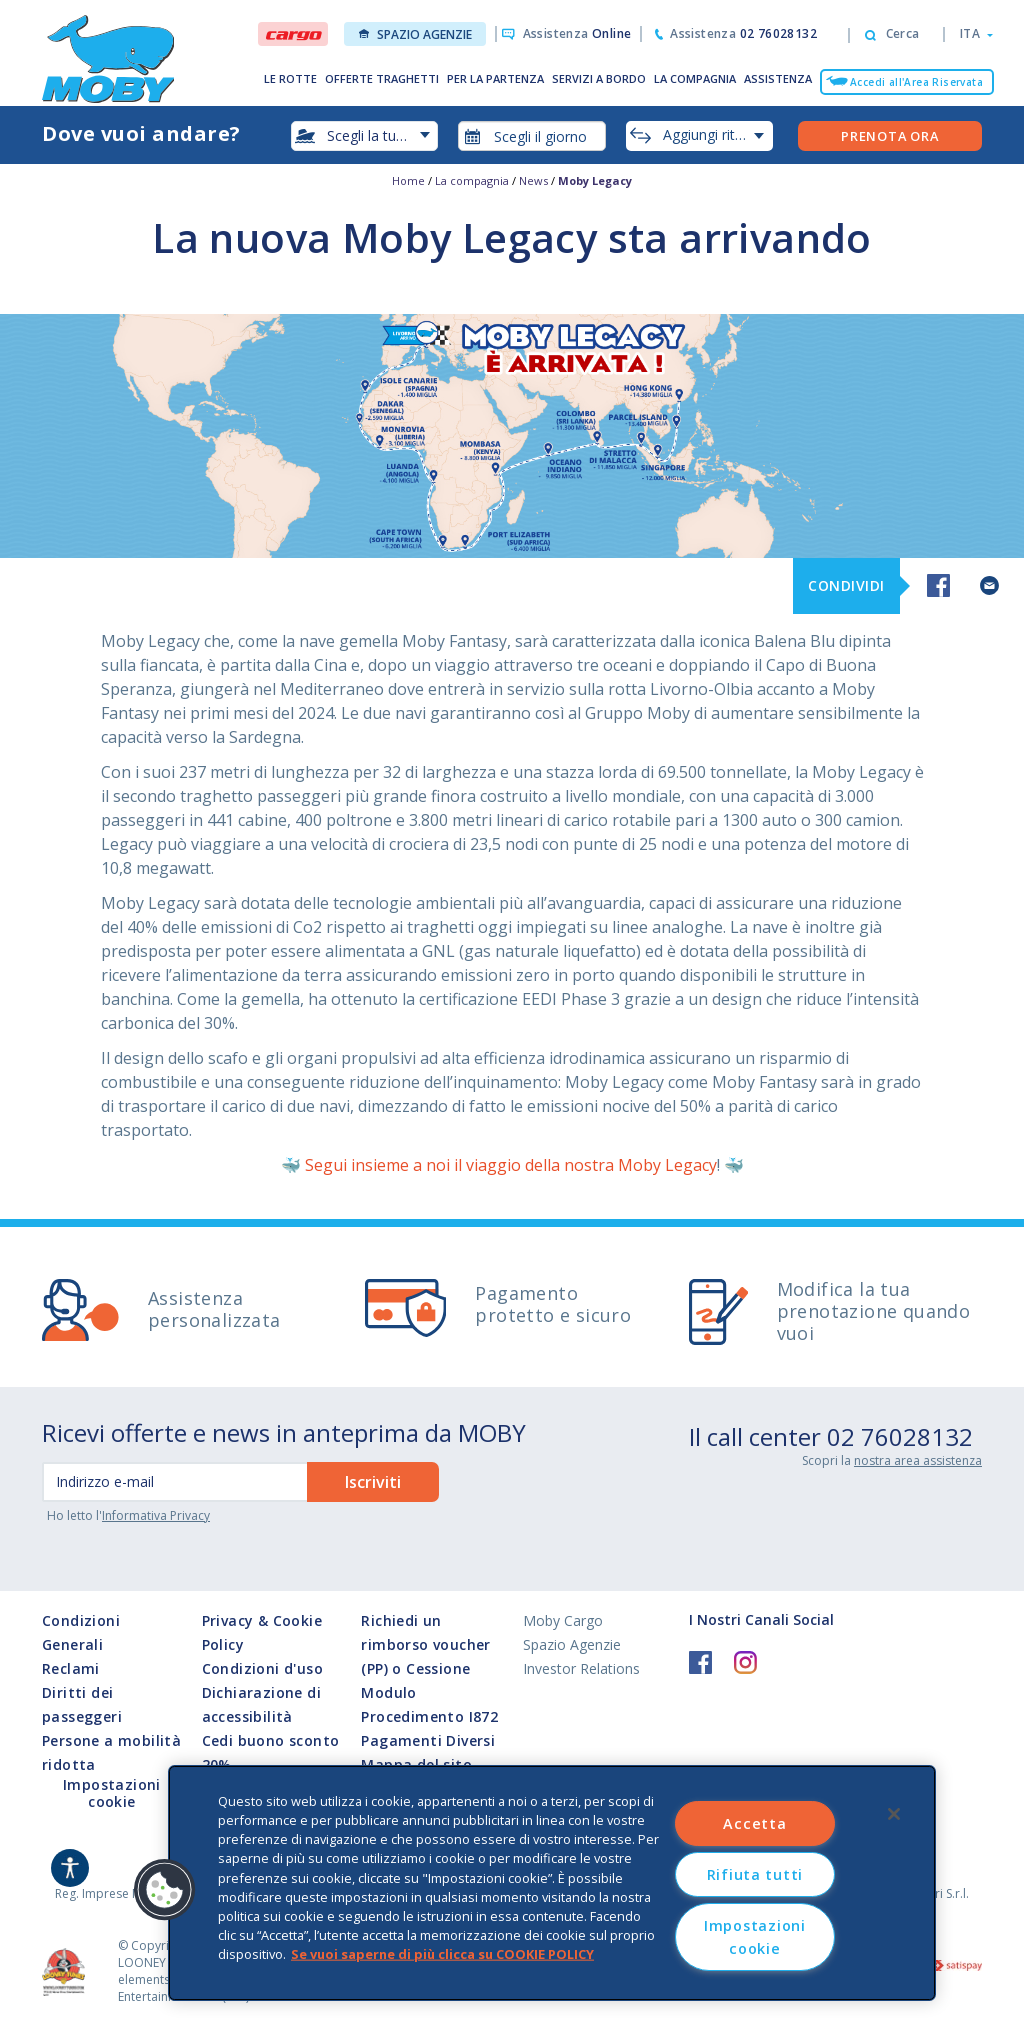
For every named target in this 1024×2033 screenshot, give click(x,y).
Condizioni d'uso (262, 1668)
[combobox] (532, 136)
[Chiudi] (894, 1814)
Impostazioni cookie (112, 1794)
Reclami (71, 1668)
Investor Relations (581, 1668)
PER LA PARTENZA (495, 78)
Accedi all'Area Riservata (916, 82)
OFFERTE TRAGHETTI (382, 78)
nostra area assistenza (918, 1460)
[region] (552, 1883)
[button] (970, 34)
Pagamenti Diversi (428, 1740)
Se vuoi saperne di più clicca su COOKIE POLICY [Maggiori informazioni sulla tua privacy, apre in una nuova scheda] (442, 1954)
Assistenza (577, 33)
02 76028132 (900, 1436)
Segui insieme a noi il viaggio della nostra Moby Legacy (511, 1165)
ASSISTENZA (778, 78)
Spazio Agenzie (415, 34)
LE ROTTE (290, 78)
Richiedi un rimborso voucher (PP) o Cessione (425, 1644)
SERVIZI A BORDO (599, 78)
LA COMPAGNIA (695, 78)
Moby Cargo (563, 1620)
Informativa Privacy (156, 1515)
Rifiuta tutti (755, 1874)
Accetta (754, 1823)
